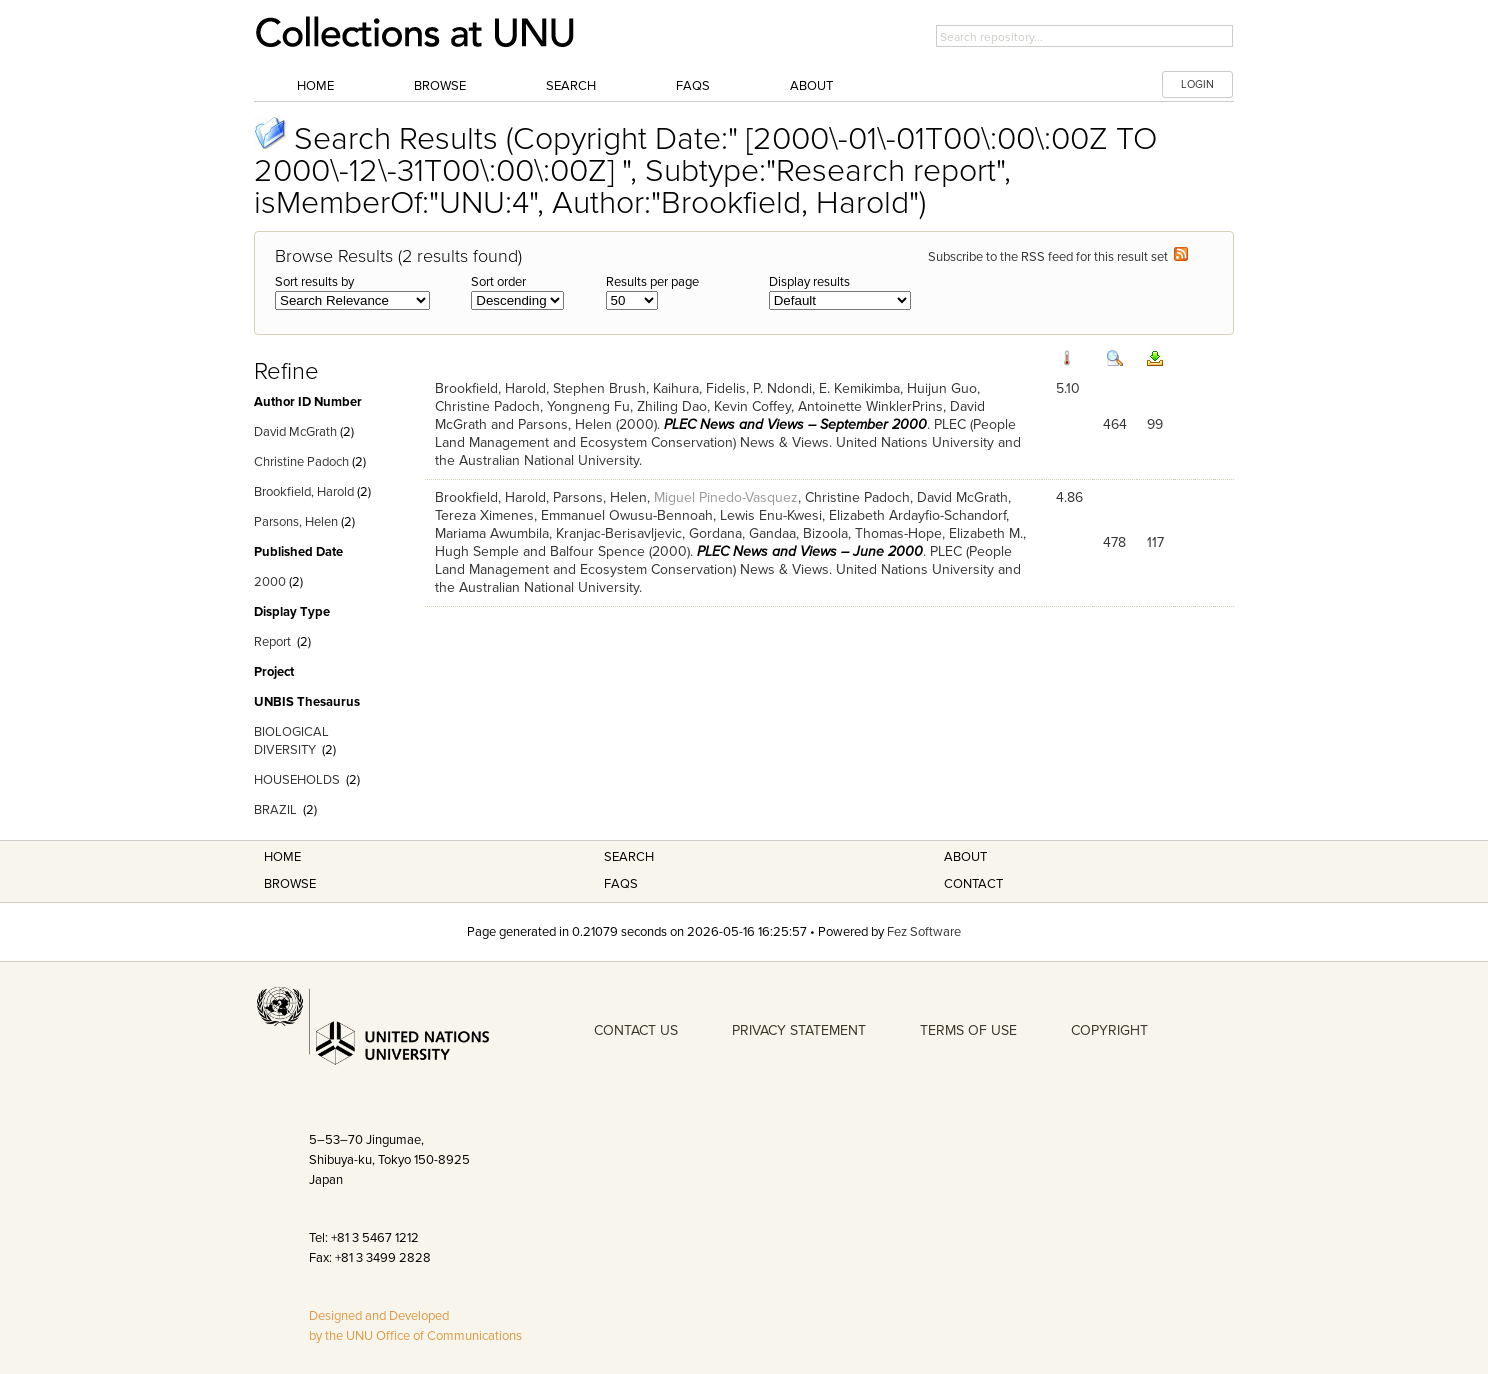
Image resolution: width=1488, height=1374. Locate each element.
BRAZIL (275, 810)
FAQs (693, 86)
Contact (973, 884)
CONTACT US (636, 1030)
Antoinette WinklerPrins (870, 406)
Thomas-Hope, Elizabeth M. (939, 533)
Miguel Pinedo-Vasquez (726, 497)
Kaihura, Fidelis (699, 388)
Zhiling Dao (672, 406)
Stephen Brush (599, 388)
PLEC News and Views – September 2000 (795, 424)
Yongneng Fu (588, 406)
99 (1155, 424)
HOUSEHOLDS (297, 780)
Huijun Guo (942, 388)
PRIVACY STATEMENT (799, 1030)
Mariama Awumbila (492, 533)
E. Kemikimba (859, 388)
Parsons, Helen (296, 522)
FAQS (621, 884)
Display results (809, 282)
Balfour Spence (597, 551)
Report (272, 642)
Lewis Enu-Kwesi (771, 515)
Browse (440, 86)
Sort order (498, 282)
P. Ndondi (782, 388)
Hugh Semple (477, 551)
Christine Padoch (301, 462)
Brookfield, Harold (304, 492)
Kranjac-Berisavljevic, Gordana (649, 533)
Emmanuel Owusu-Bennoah (627, 515)
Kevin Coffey (752, 406)
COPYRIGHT (1109, 1030)
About (811, 86)
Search (571, 86)
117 (1155, 542)
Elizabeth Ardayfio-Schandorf (917, 515)
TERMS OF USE (968, 1030)
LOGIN (1197, 84)
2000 (270, 582)
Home (315, 86)
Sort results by (314, 282)
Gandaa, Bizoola (798, 533)
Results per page (652, 282)
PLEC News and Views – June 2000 (810, 551)
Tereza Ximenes (484, 515)
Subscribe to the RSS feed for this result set (1058, 257)
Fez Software (924, 932)
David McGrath (295, 432)
